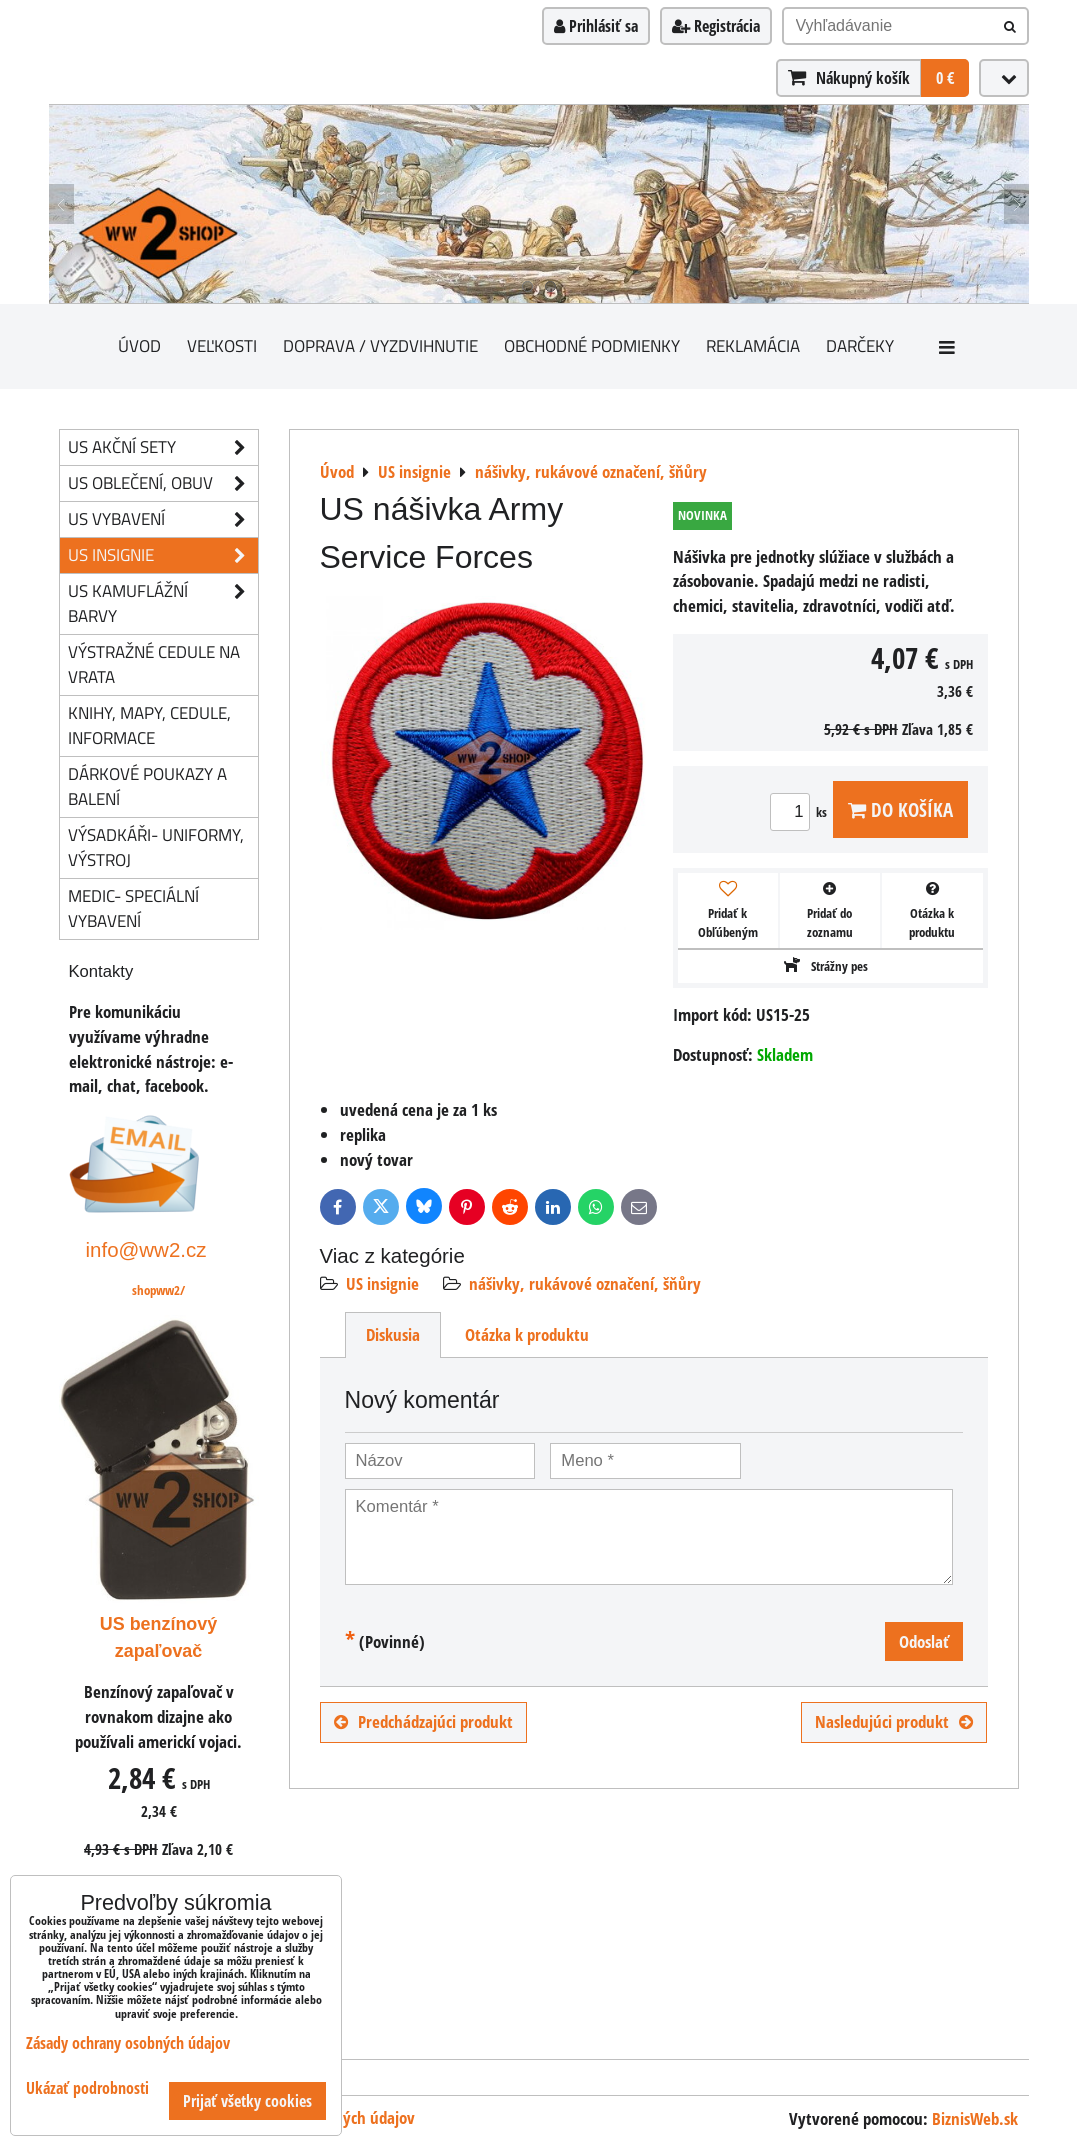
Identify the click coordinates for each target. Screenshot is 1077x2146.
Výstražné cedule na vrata (154, 664)
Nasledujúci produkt (894, 1721)
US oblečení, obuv (163, 483)
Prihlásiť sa (596, 26)
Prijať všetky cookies (247, 2101)
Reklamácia (753, 345)
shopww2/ (158, 1290)
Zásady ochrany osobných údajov (128, 2043)
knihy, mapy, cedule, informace (149, 725)
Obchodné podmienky (592, 345)
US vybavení (163, 519)
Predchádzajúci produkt (423, 1721)
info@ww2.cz (146, 1249)
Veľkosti (222, 345)
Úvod (139, 345)
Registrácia (716, 26)
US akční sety (163, 447)
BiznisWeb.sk (975, 2118)
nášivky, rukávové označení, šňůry (585, 1283)
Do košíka (900, 809)
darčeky (860, 345)
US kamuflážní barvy (163, 604)
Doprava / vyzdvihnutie (380, 345)
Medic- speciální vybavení (133, 908)
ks (801, 812)
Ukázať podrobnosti (87, 2088)
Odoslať (924, 1641)
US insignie (382, 1283)
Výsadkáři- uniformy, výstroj (156, 847)
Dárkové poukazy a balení (147, 786)
